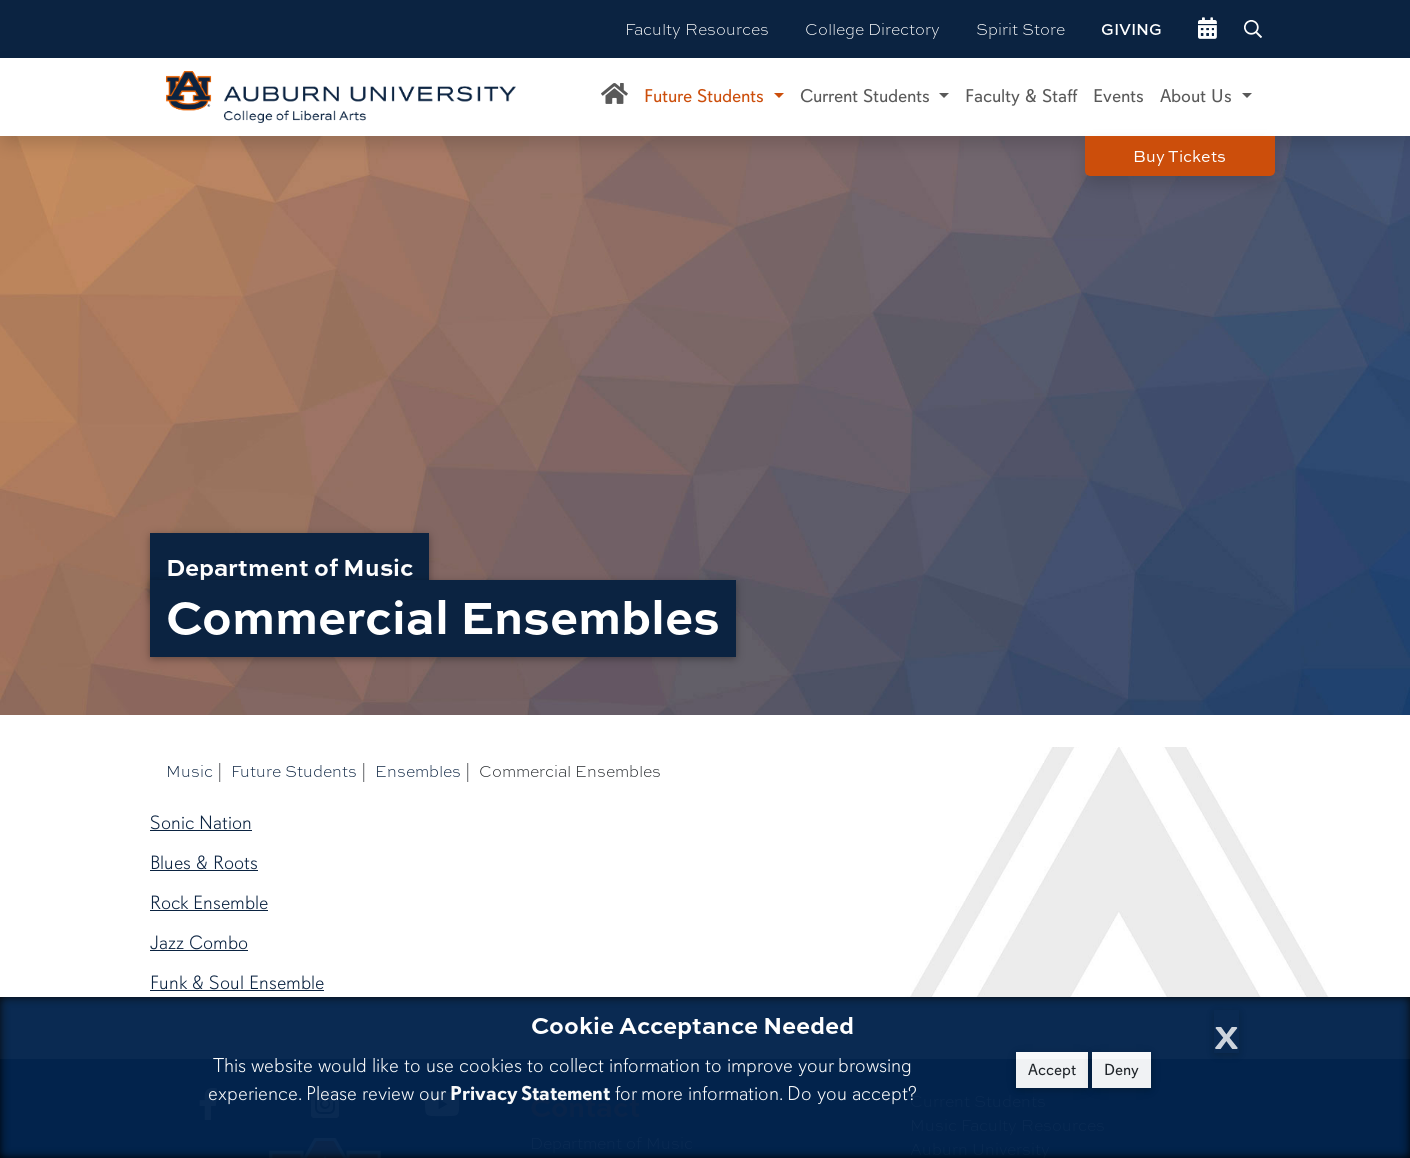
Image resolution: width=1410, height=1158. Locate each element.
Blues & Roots (204, 863)
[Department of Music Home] (614, 97)
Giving (1131, 29)
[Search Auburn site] (1255, 29)
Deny (1121, 1070)
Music (189, 770)
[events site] (1207, 29)
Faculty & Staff (1021, 96)
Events (1118, 96)
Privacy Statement (530, 1093)
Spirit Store (1020, 28)
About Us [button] (1198, 96)
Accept (1052, 1070)
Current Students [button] (867, 96)
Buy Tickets (1179, 156)
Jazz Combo (199, 943)
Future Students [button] (706, 96)
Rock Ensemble (209, 903)
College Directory (872, 28)
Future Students (294, 770)
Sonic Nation (201, 823)
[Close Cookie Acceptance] (1226, 1031)
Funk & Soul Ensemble (237, 983)
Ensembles (418, 770)
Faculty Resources (697, 28)
